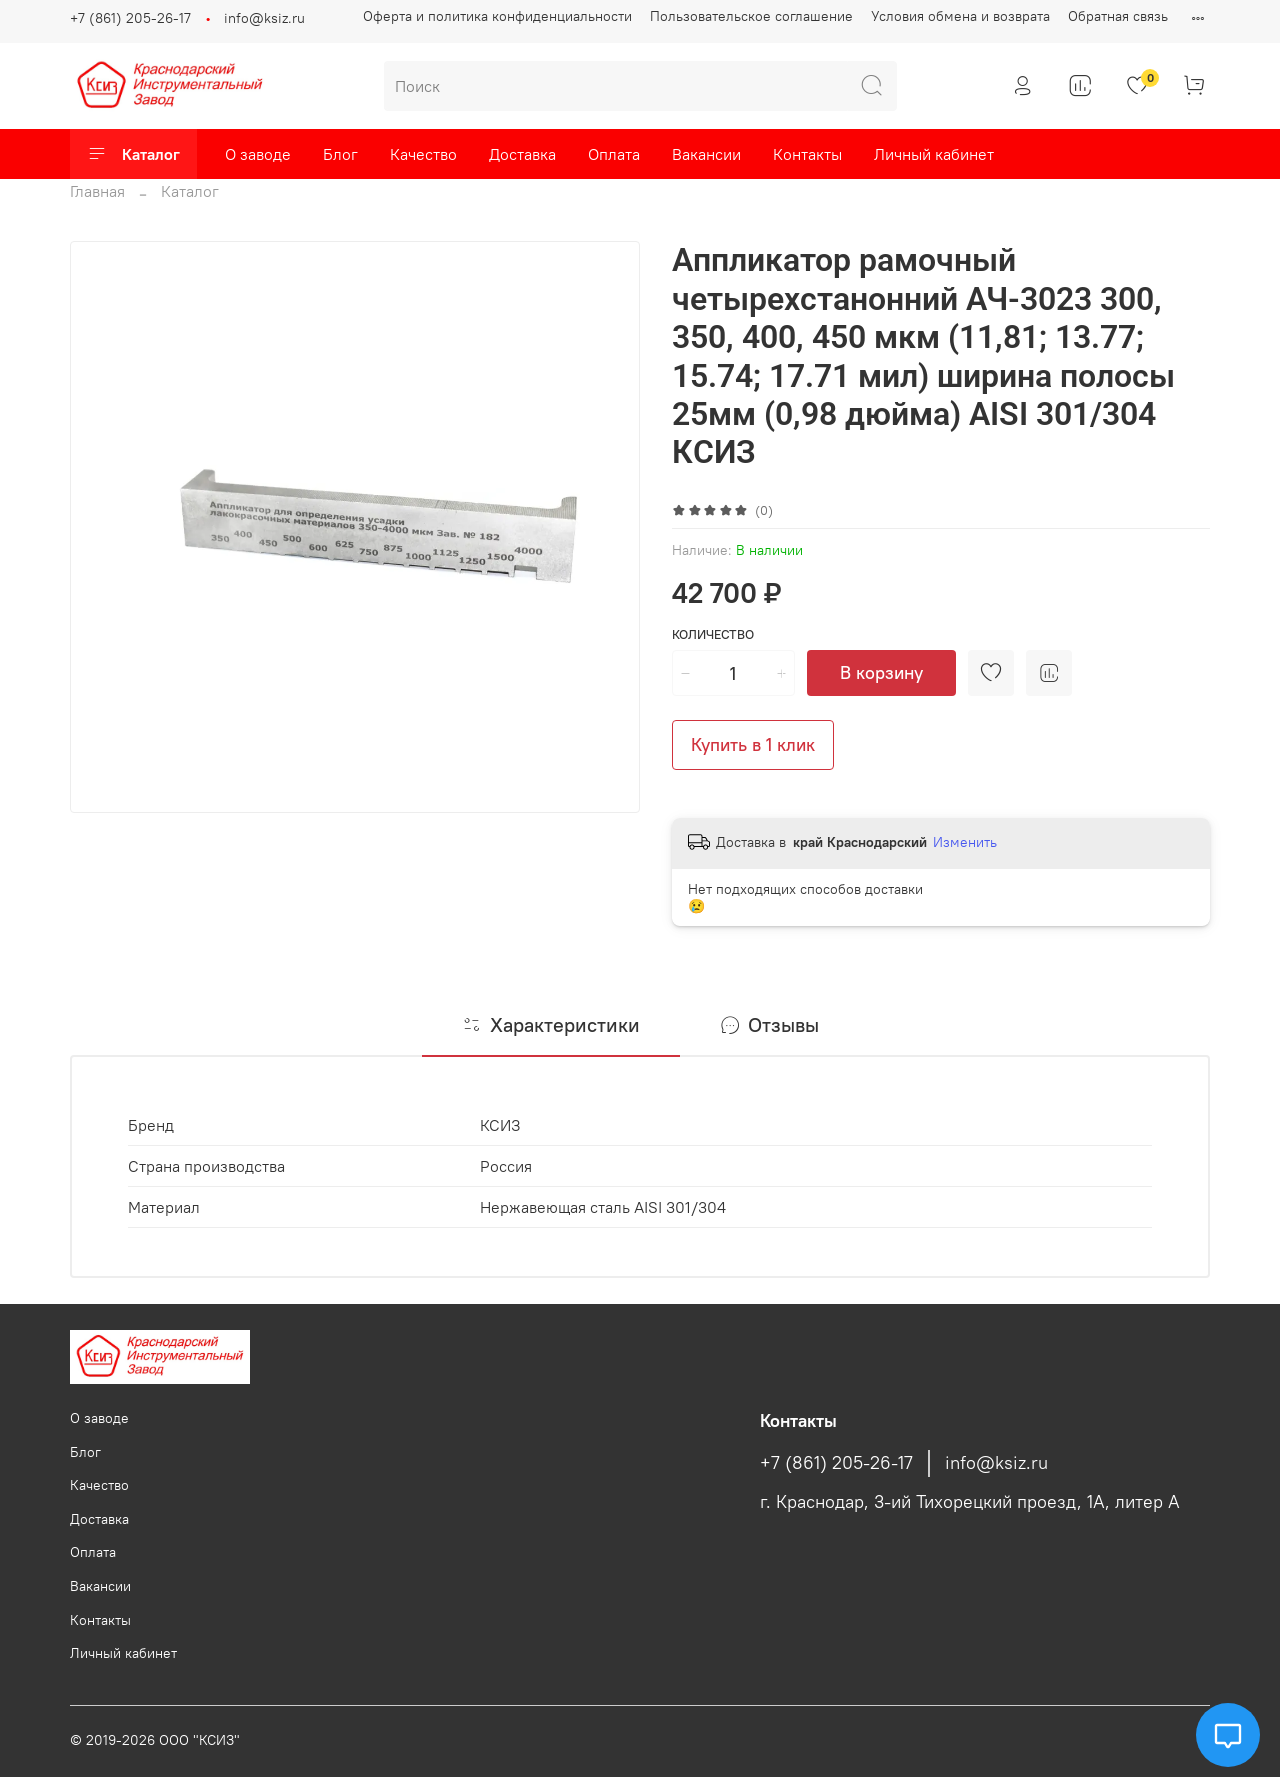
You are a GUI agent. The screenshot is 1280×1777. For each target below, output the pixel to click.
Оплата (614, 154)
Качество (423, 154)
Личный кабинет (934, 154)
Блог (340, 154)
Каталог (133, 154)
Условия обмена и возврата (960, 16)
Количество (713, 634)
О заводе (258, 154)
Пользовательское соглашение (751, 16)
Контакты (807, 154)
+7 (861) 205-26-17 (130, 18)
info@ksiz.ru (264, 18)
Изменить (965, 842)
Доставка (522, 154)
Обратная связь (1118, 16)
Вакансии (706, 154)
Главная (97, 191)
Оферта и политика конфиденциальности (497, 16)
